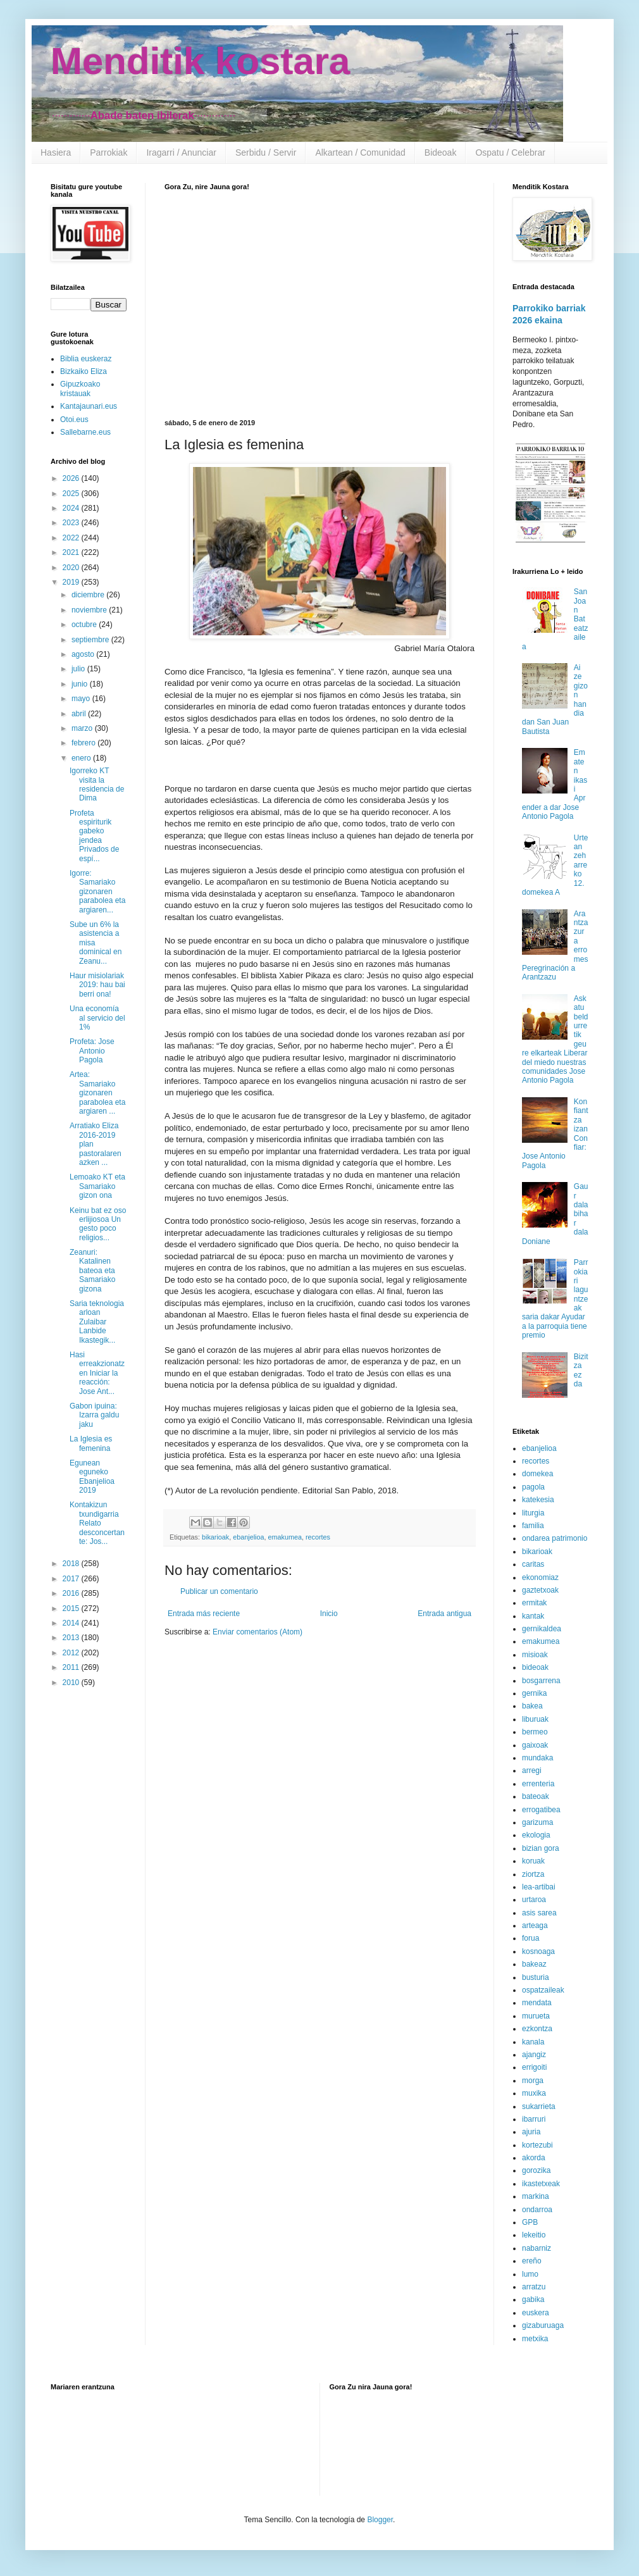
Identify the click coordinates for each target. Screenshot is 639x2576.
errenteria (538, 1783)
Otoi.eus (74, 419)
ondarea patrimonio (554, 1538)
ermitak (534, 1602)
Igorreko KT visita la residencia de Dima (97, 784)
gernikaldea (541, 1628)
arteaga (535, 1925)
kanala (533, 2042)
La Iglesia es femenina (91, 1443)
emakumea (284, 1537)
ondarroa (537, 2209)
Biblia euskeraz (85, 358)
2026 (72, 478)
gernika (534, 1693)
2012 (72, 1652)
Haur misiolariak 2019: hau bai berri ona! (97, 985)
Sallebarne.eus (85, 432)
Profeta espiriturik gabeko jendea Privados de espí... (94, 836)
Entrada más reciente (204, 1613)
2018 (72, 1563)
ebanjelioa (248, 1537)
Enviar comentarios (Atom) (257, 1631)
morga (532, 2080)
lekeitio (533, 2235)
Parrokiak (108, 152)
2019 (72, 582)
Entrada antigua (444, 1613)
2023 (72, 522)
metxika (535, 2338)
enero (82, 758)
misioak (535, 1654)
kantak (533, 1616)
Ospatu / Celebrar (510, 152)
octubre (85, 624)
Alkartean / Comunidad (360, 152)
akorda (533, 2157)
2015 (72, 1608)
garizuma (537, 1822)
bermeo (535, 1731)
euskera (535, 2312)
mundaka (537, 1757)
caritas (533, 1564)
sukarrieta (538, 2106)
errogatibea (541, 1809)
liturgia (533, 1513)
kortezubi (537, 2145)
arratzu (533, 2286)
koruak (533, 1861)
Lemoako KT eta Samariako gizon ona (97, 1186)
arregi (532, 1770)
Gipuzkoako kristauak (80, 388)
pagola (533, 1487)
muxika (534, 2093)
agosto (83, 654)
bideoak (535, 1667)
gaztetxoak (540, 1590)
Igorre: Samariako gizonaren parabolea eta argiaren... (97, 891)
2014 (72, 1623)
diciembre (88, 594)
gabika (533, 2299)
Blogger (380, 2519)
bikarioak (215, 1537)
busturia (535, 1977)
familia (533, 1525)
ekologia (536, 1835)
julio (79, 668)
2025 (72, 493)
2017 (72, 1578)
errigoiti (534, 2067)
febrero (84, 742)
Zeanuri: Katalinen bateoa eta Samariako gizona (92, 1270)
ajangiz (534, 2054)
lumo (530, 2274)
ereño (532, 2260)
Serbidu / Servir (265, 152)
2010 (72, 1682)
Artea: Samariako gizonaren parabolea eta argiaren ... (97, 1093)
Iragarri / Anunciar (181, 152)
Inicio (329, 1613)
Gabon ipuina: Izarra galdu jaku (94, 1415)
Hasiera (55, 152)
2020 (72, 567)
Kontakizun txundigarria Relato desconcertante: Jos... (97, 1523)
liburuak (535, 1719)
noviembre (90, 610)
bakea (532, 1706)
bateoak (535, 1796)
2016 (72, 1593)
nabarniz (536, 2248)
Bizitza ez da (581, 1370)
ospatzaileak (543, 1990)
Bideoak (441, 152)
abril (79, 713)
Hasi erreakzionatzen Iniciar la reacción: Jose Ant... (97, 1373)
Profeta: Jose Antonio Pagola (92, 1050)
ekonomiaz (540, 1577)
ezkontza (537, 2028)
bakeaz (534, 1964)
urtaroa (534, 1899)
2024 (72, 508)
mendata (537, 2002)
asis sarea (539, 1912)
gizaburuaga (543, 2325)
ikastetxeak (541, 2183)
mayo (81, 698)
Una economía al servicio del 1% (97, 1017)
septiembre (91, 639)
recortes (318, 1537)
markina (535, 2196)
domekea (537, 1473)
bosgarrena (541, 1680)
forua (530, 1938)
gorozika (536, 2170)
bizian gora (540, 1848)
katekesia (538, 1499)
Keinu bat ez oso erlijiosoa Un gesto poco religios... (98, 1224)
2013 (72, 1637)
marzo (83, 728)
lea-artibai (538, 1886)
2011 (72, 1667)
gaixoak (535, 1745)
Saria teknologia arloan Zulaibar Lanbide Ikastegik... (97, 1322)
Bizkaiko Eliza (83, 371)
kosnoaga (538, 1951)
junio (80, 684)
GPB (530, 2222)
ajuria (531, 2131)
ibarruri (533, 2119)
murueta (536, 2016)
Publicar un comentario (219, 1591)
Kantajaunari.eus (88, 406)
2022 (72, 537)
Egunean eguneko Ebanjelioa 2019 (92, 1477)
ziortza (533, 1874)
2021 (72, 552)
